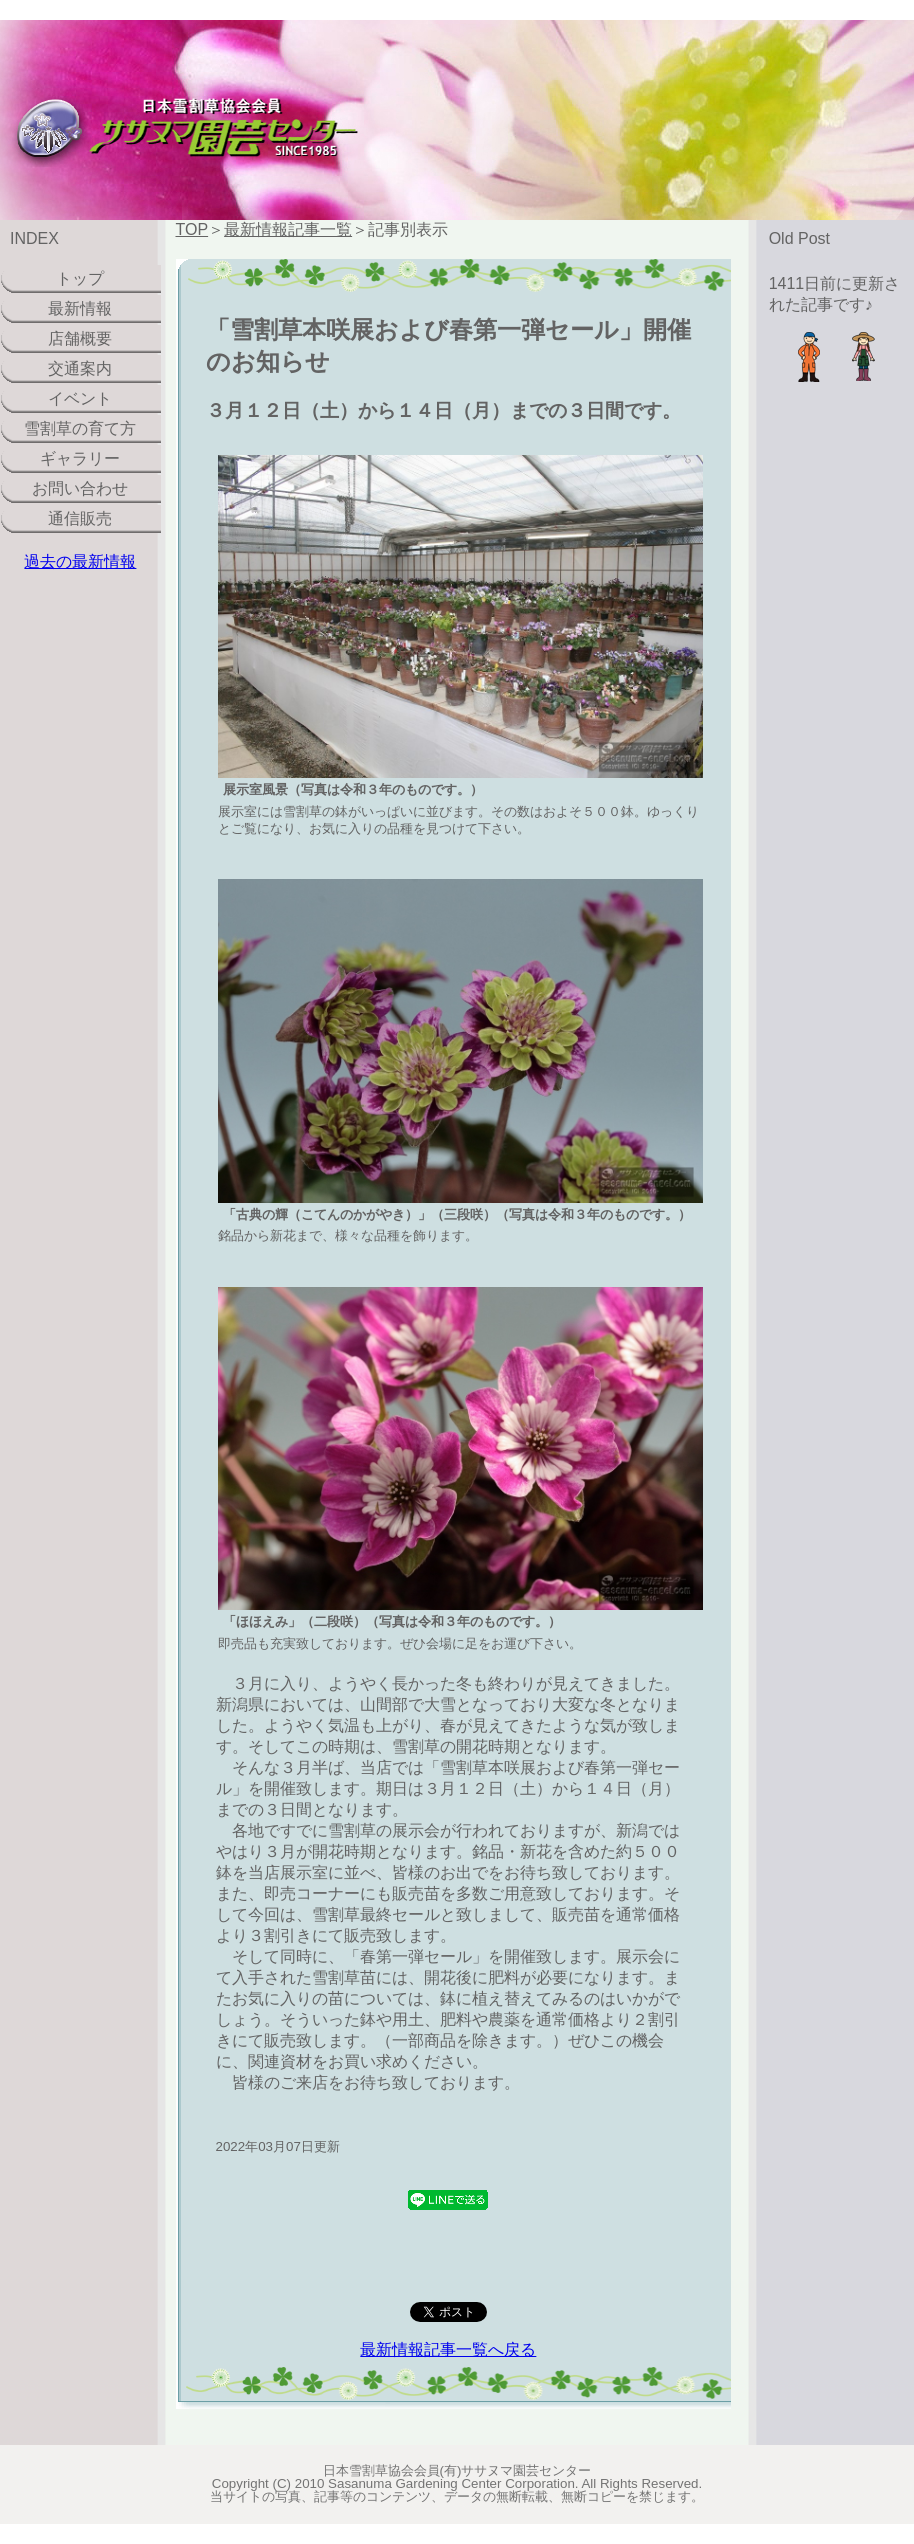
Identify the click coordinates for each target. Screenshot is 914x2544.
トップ (80, 278)
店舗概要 (80, 338)
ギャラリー (80, 458)
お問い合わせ (80, 488)
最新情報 (80, 308)
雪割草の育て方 (80, 428)
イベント (80, 398)
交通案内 (80, 368)
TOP (192, 229)
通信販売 (80, 518)
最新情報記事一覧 (288, 229)
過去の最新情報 (80, 561)
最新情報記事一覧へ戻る (448, 2349)
